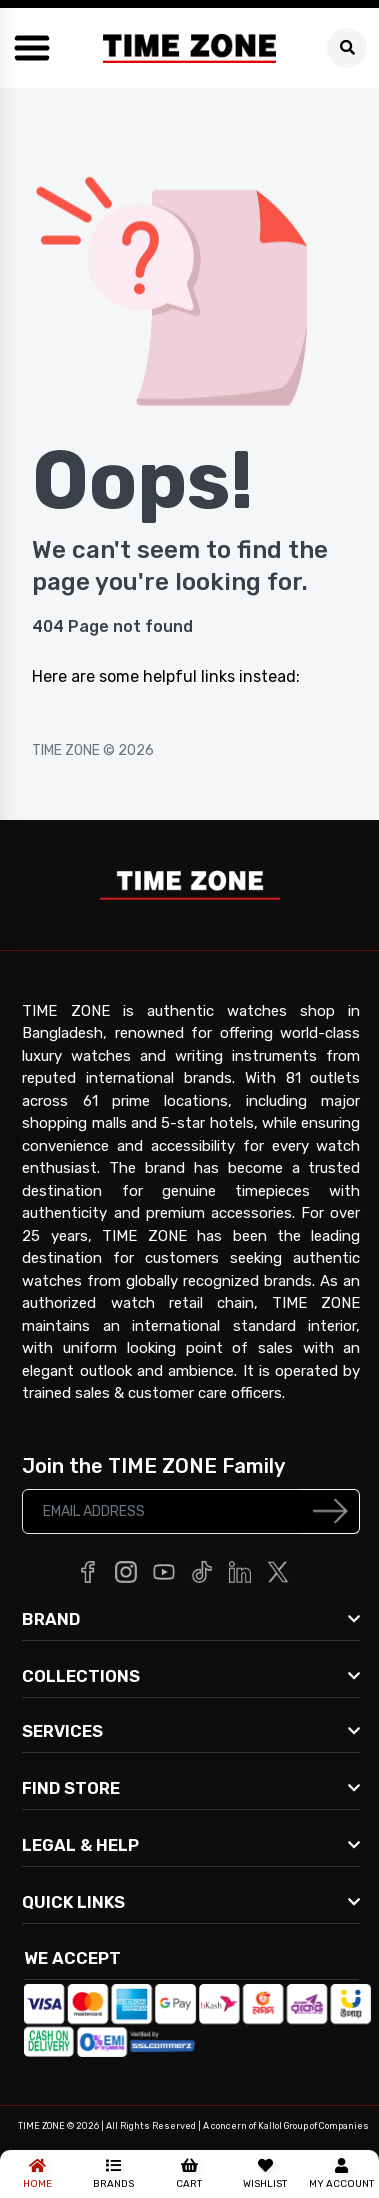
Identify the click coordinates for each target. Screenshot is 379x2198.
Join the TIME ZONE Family (153, 1466)
